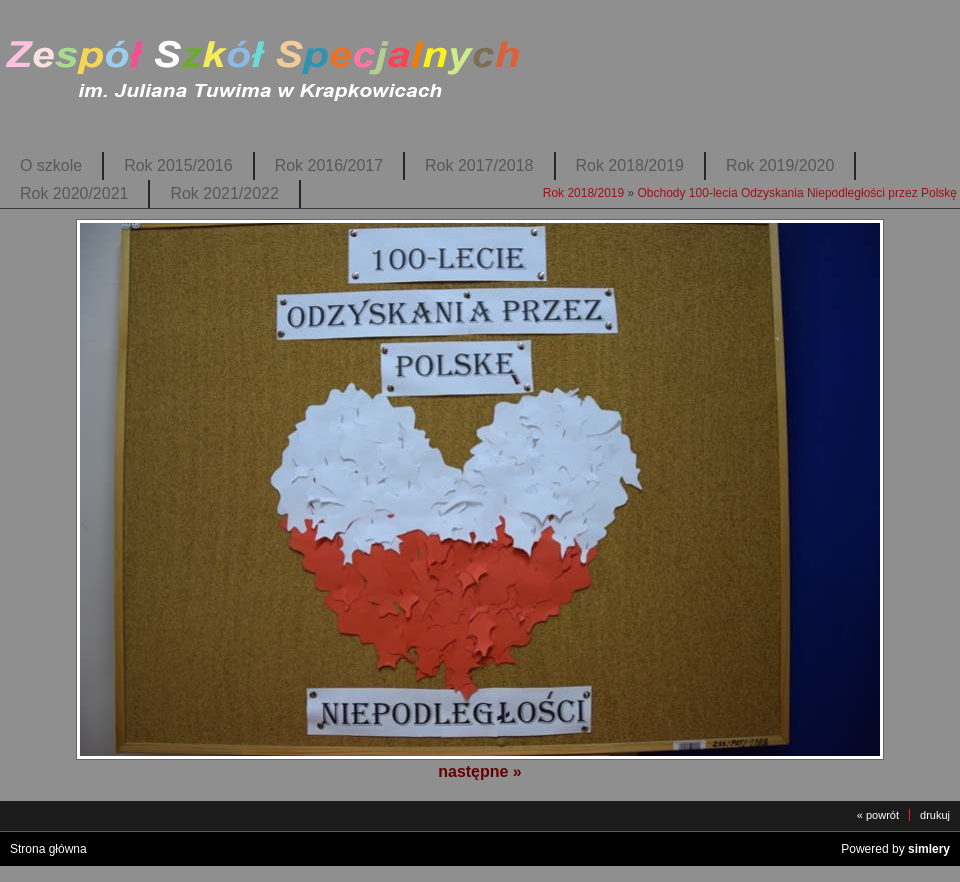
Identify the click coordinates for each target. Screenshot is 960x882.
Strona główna (48, 849)
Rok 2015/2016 (178, 165)
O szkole (51, 165)
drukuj (935, 815)
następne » (480, 771)
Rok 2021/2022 (224, 193)
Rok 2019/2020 (780, 165)
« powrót (878, 815)
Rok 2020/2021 (74, 193)
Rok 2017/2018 (479, 165)
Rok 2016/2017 (329, 165)
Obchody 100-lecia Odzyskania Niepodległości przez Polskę (798, 193)
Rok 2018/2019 (630, 165)
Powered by (895, 849)
